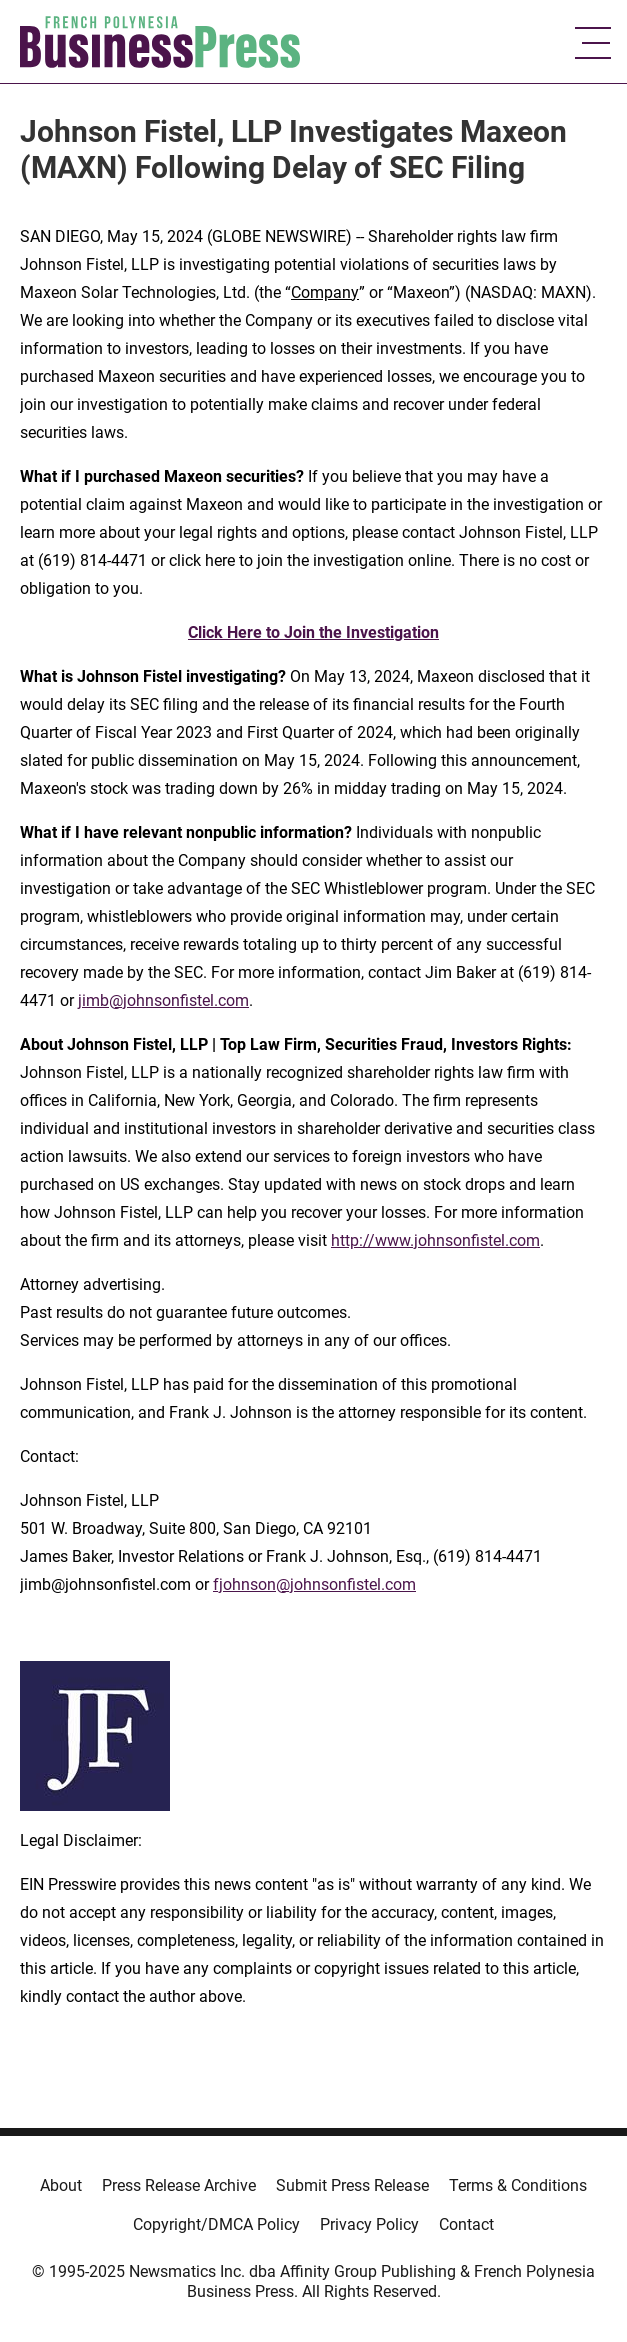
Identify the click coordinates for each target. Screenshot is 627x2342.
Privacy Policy (369, 2224)
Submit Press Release (352, 2185)
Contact (466, 2224)
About (61, 2185)
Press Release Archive (179, 2185)
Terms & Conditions (518, 2185)
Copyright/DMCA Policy (216, 2224)
